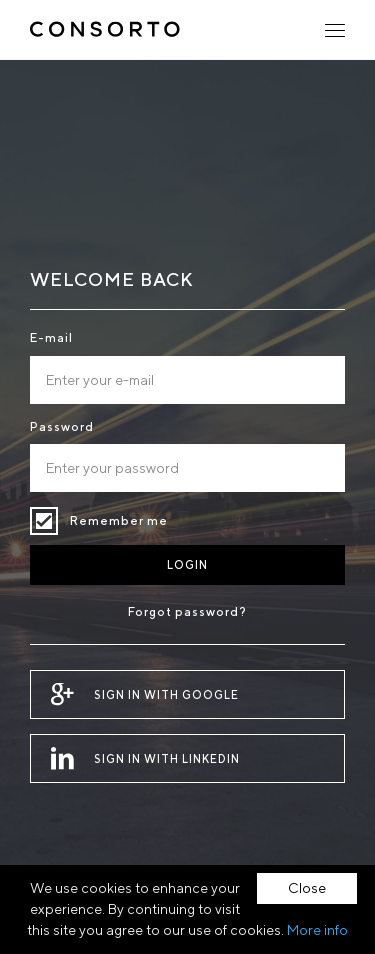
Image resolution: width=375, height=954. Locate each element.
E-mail (51, 337)
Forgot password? (187, 611)
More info (317, 930)
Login (187, 564)
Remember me (44, 521)
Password (62, 426)
